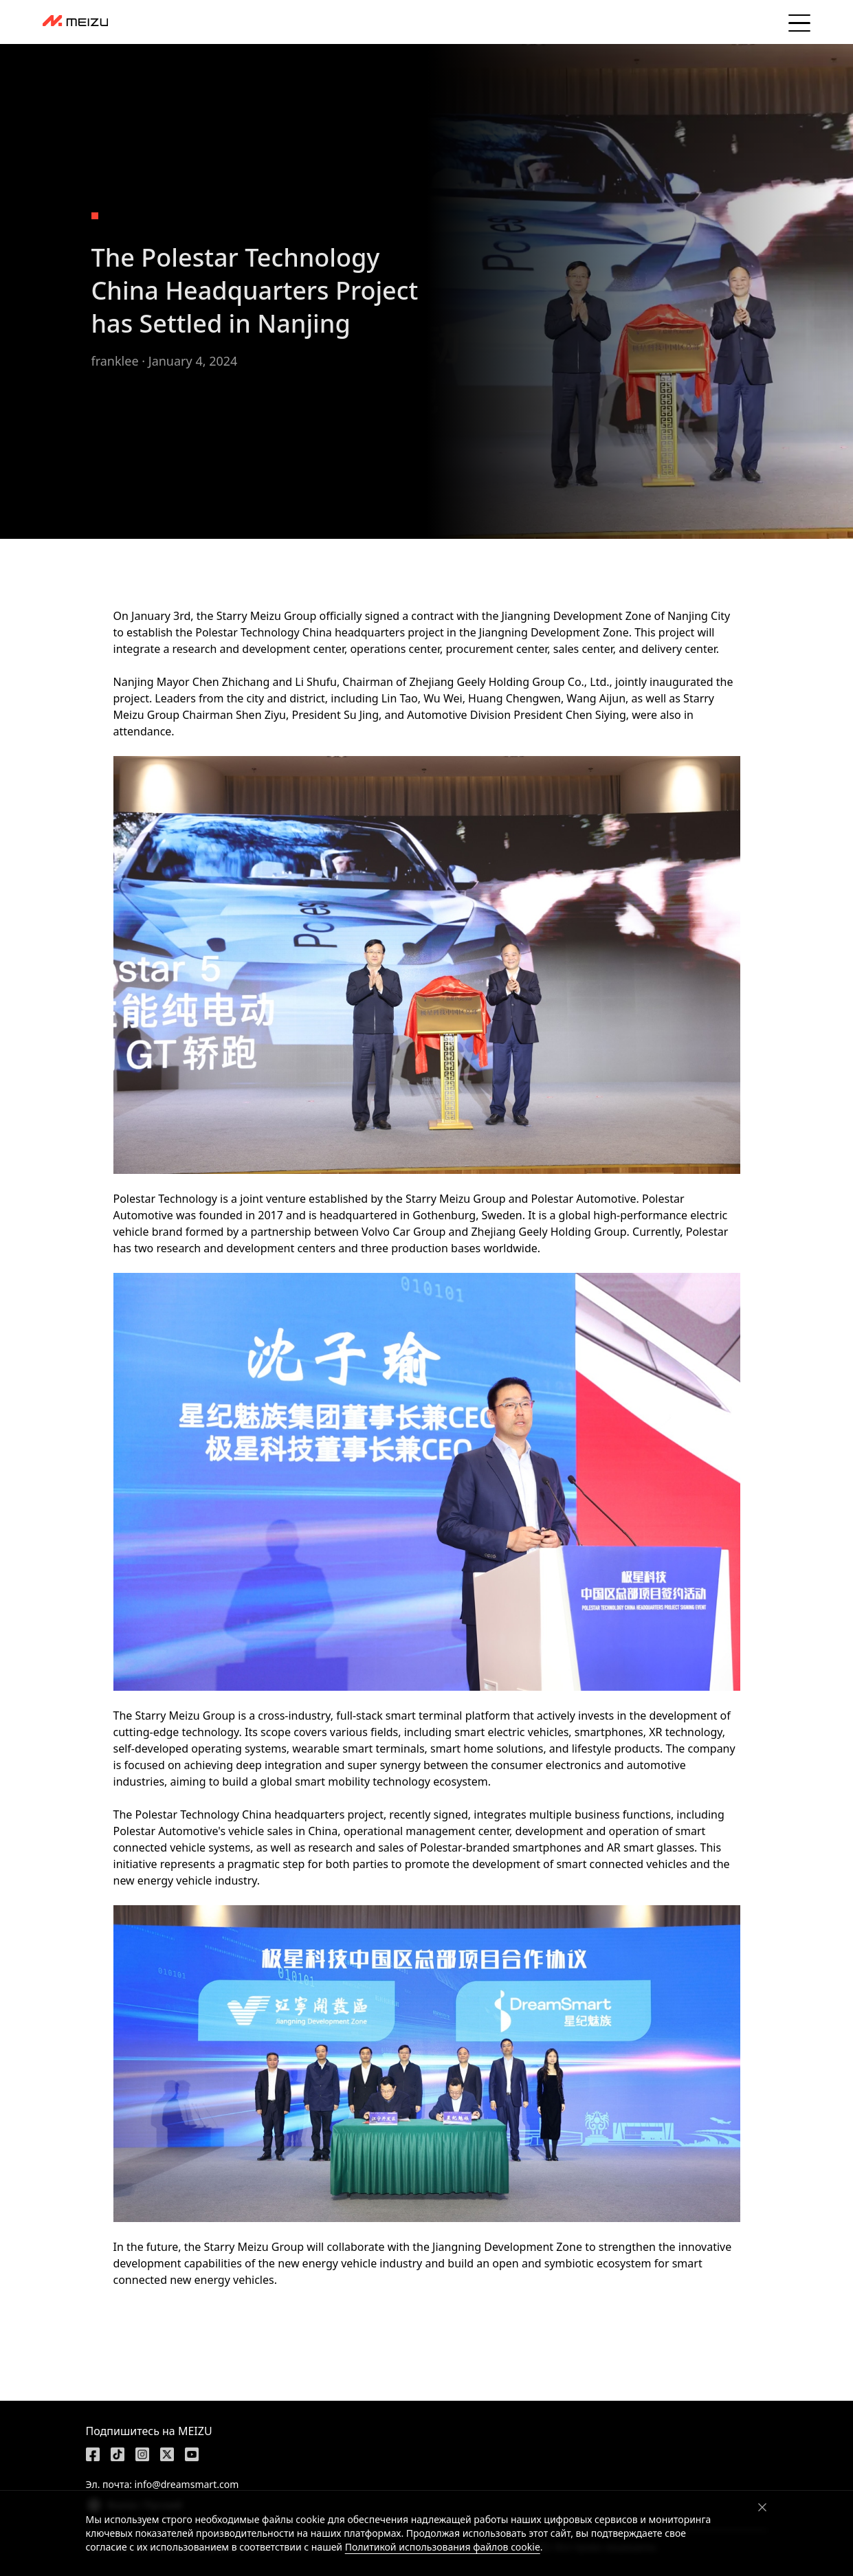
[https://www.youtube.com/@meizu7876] (192, 2454)
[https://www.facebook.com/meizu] (93, 2454)
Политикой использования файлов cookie (442, 2546)
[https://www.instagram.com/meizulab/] (142, 2454)
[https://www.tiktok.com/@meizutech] (117, 2454)
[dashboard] (75, 22)
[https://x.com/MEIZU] (167, 2454)
